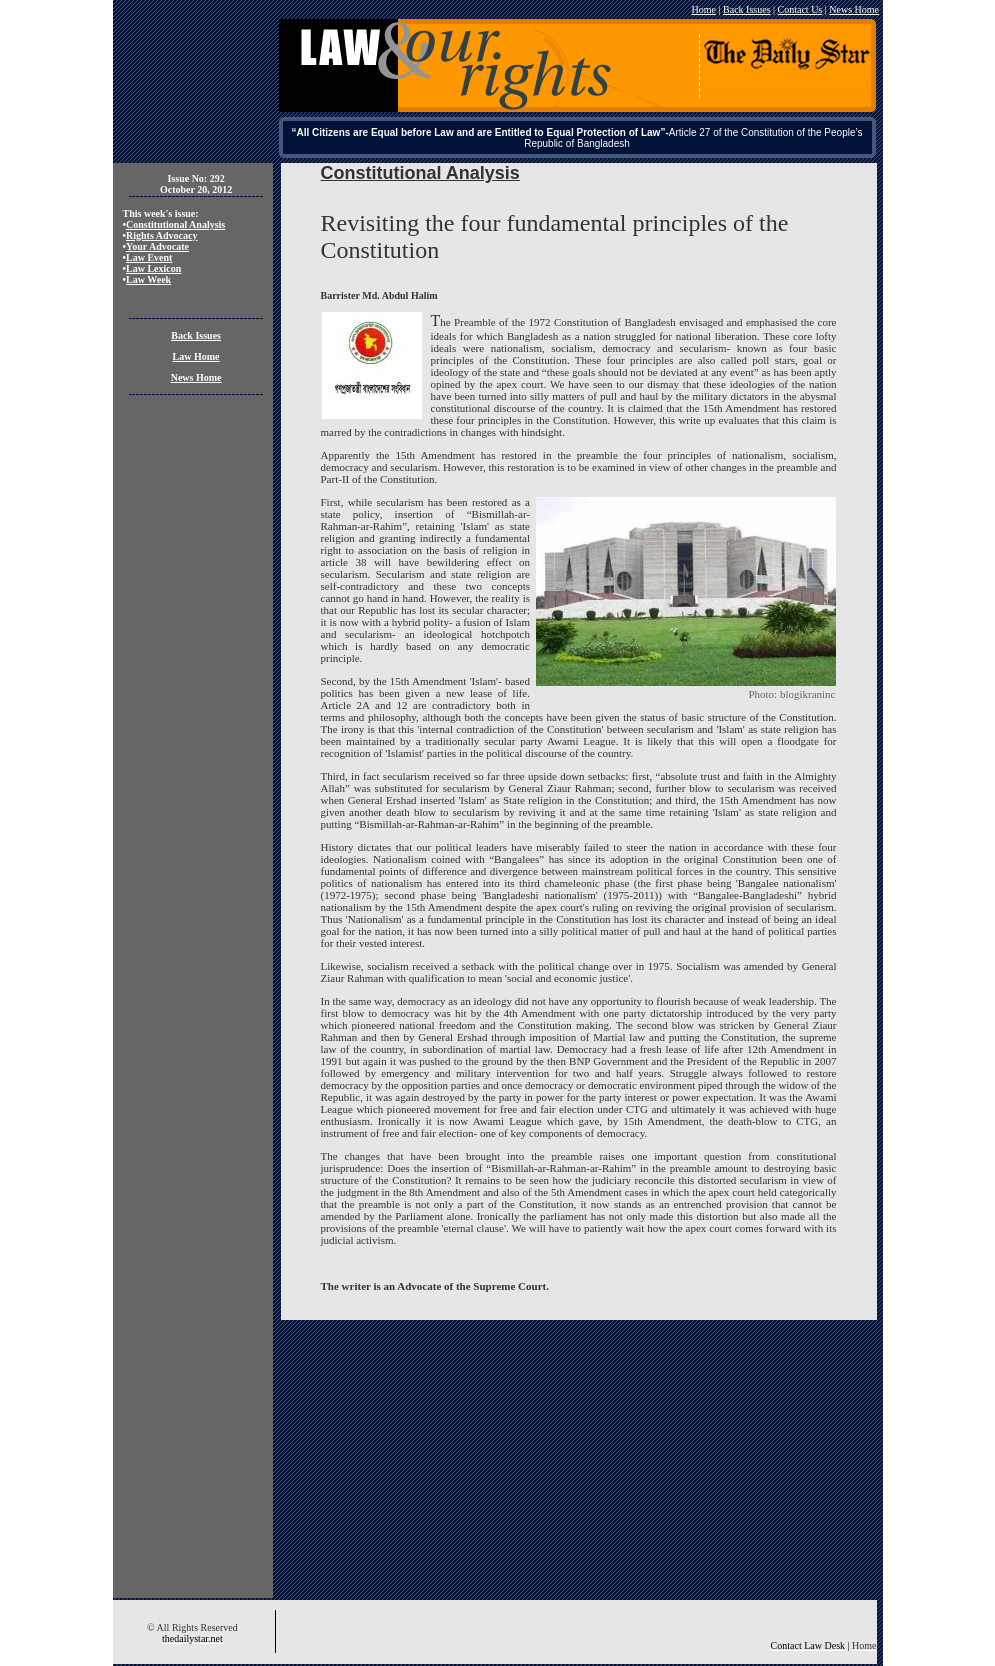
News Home (854, 9)
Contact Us (800, 9)
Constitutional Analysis (175, 224)
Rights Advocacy (161, 235)
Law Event (149, 257)
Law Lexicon (153, 268)
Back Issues (747, 9)
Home (704, 9)
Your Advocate (157, 246)
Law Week (148, 279)
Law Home (196, 356)
